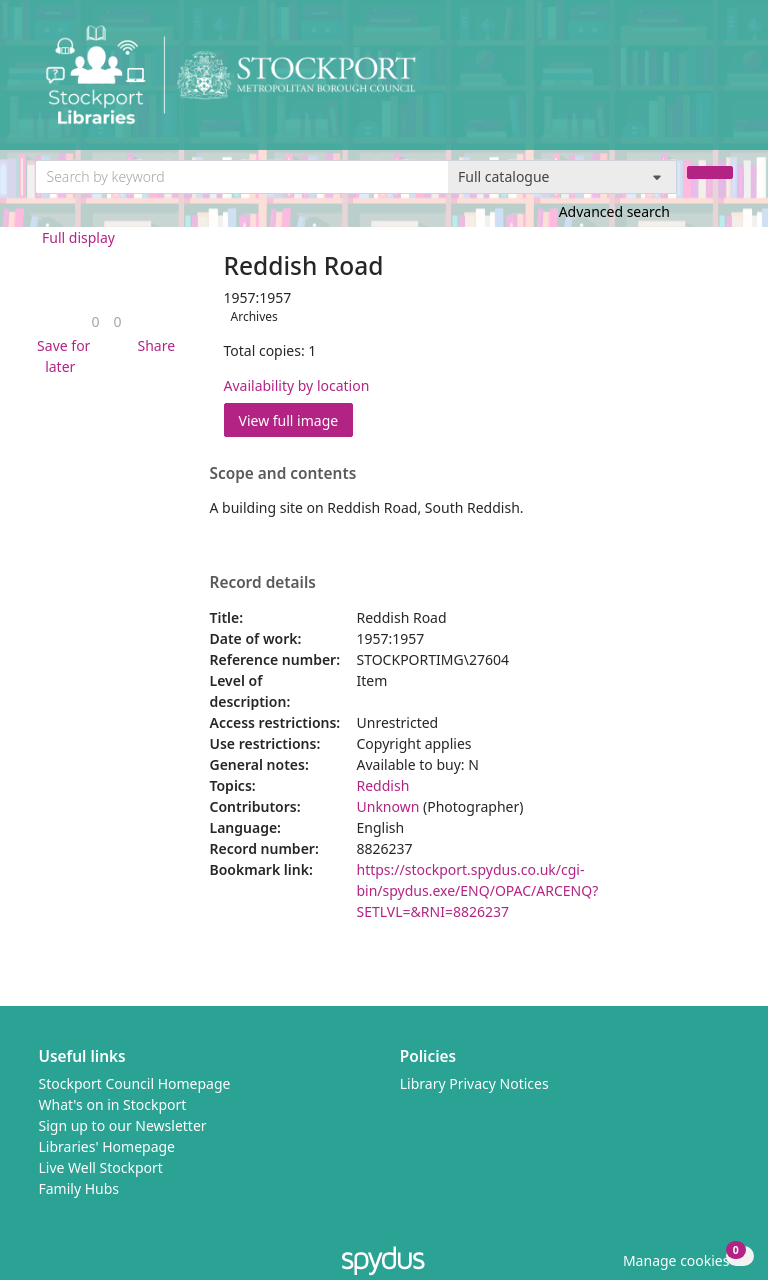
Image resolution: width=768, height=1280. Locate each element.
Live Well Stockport (101, 1167)
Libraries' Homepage (107, 1146)
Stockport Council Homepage (135, 1083)
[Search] (710, 172)
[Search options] (562, 177)
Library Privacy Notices (474, 1083)
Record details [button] (263, 583)
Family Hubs (79, 1188)
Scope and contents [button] (283, 474)
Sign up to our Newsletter (123, 1125)
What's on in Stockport (113, 1104)
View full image (289, 420)
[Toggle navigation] (722, 82)
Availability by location (297, 385)
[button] (61, 356)
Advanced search (614, 211)
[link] (95, 321)
